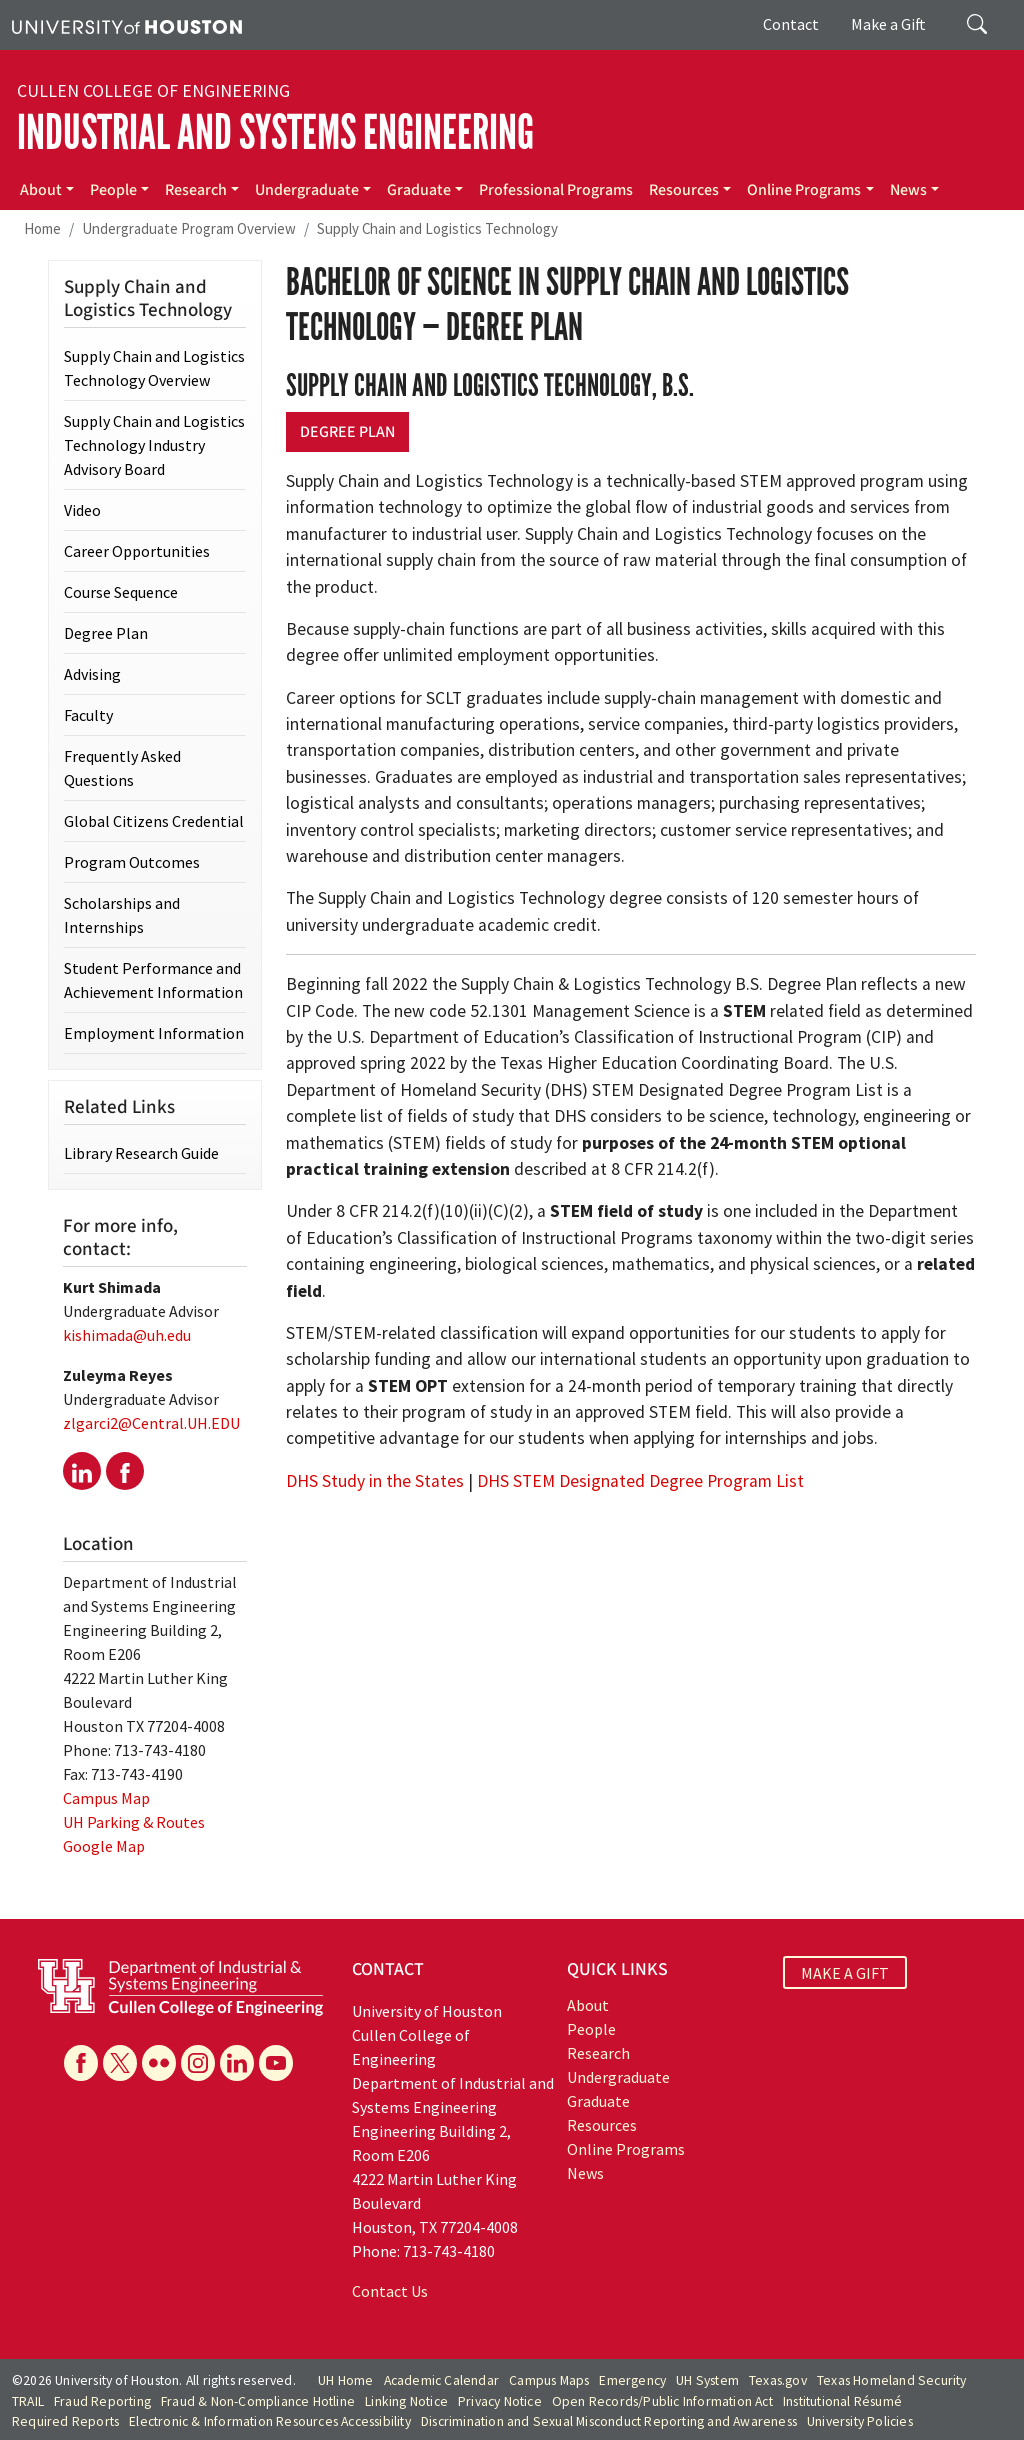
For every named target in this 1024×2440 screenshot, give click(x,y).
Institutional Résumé (842, 2401)
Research (196, 190)
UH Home (345, 2380)
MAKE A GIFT (845, 1972)
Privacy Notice (500, 2401)
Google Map (104, 1846)
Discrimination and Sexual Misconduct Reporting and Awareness (609, 2421)
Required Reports (65, 2421)
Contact (791, 24)
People (113, 190)
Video (82, 510)
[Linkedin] (237, 2063)
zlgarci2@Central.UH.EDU (151, 1423)
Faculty (88, 715)
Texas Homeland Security (892, 2380)
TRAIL (28, 2401)
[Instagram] (198, 2063)
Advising (92, 674)
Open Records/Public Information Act (662, 2401)
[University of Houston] (127, 25)
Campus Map (106, 1798)
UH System (707, 2380)
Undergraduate (307, 190)
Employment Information (154, 1033)
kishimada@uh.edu (127, 1335)
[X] (120, 2063)
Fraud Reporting (102, 2401)
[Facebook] (81, 2063)
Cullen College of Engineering (153, 91)
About (41, 190)
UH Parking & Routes (134, 1822)
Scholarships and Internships (122, 915)
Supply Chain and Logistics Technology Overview (154, 368)
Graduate (419, 190)
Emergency (632, 2380)
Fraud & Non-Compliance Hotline (258, 2401)
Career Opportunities (137, 551)
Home (42, 228)
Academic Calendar (441, 2380)
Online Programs (804, 190)
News (908, 190)
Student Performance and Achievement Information (153, 980)
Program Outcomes (132, 862)
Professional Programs (556, 190)
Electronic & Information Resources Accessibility (270, 2421)
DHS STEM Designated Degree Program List (640, 1481)
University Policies (860, 2421)
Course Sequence (121, 592)
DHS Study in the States (375, 1481)
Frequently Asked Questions (122, 768)
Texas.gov (778, 2380)
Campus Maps (549, 2380)
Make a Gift (888, 24)
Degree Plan (347, 432)
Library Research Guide (141, 1153)
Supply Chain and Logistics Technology (437, 228)
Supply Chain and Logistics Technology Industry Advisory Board (154, 445)
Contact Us (390, 2291)
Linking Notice (406, 2401)
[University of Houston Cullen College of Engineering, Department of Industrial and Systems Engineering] (180, 1986)
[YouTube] (276, 2063)
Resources (684, 190)
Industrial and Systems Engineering (275, 132)
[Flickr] (159, 2063)
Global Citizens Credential (154, 821)
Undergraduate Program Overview (189, 228)
